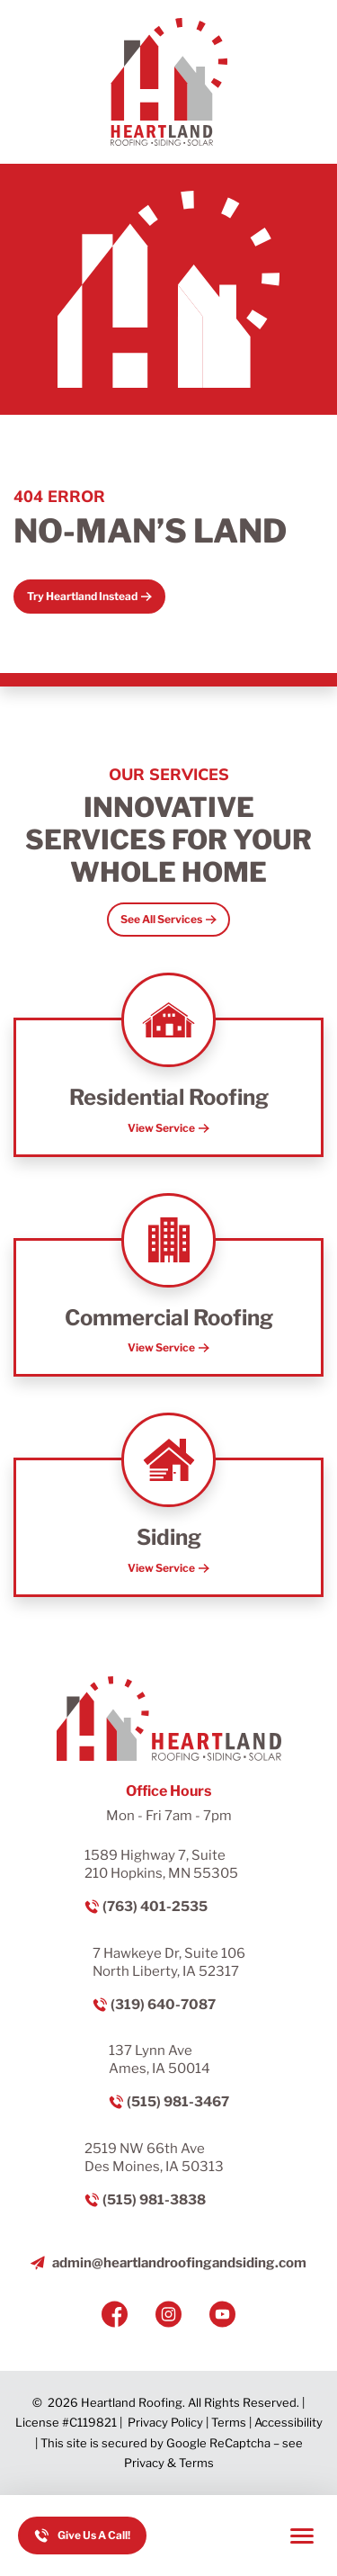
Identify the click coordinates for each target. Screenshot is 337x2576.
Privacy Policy (165, 2422)
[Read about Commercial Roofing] (168, 1308)
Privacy (144, 2462)
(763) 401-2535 (155, 1906)
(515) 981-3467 (178, 2102)
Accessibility (288, 2422)
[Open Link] (168, 919)
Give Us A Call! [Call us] (94, 2535)
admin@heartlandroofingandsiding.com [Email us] (179, 2263)
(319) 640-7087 (163, 2005)
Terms (228, 2422)
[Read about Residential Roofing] (168, 1087)
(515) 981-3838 (154, 2200)
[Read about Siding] (168, 1527)
